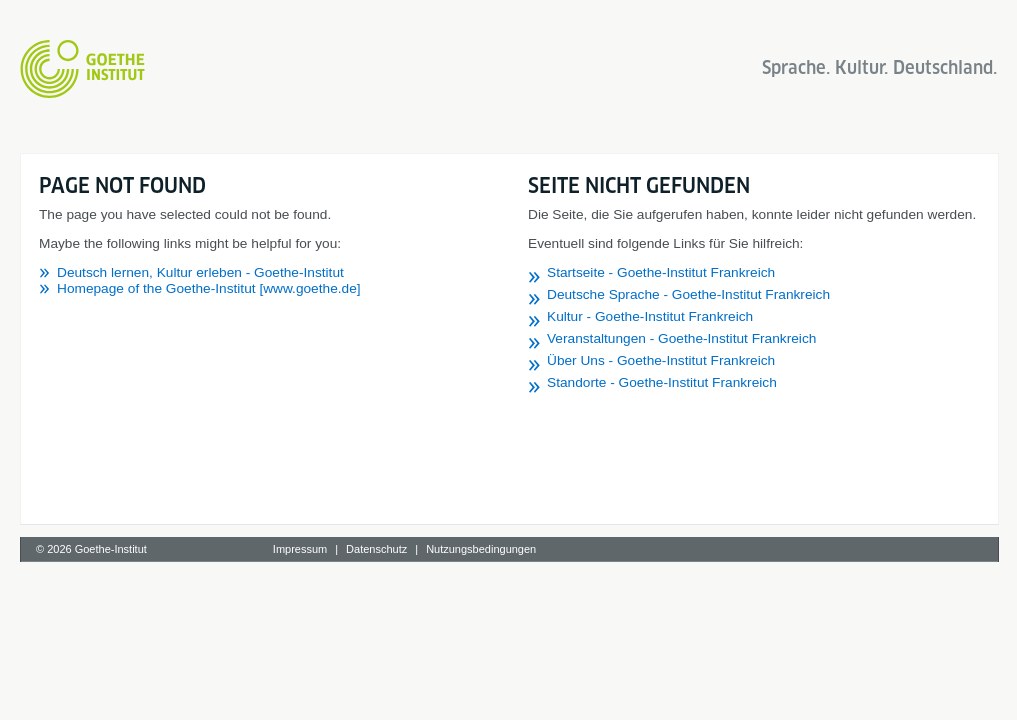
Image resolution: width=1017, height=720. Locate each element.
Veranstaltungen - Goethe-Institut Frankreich (681, 338)
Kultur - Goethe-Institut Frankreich (650, 316)
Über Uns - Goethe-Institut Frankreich (661, 360)
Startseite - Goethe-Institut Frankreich (661, 272)
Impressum (300, 549)
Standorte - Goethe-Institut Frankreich (662, 382)
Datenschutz (376, 549)
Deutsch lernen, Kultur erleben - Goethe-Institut (200, 272)
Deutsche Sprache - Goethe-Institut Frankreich (688, 294)
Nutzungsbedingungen (481, 549)
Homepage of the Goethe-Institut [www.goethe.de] (209, 288)
